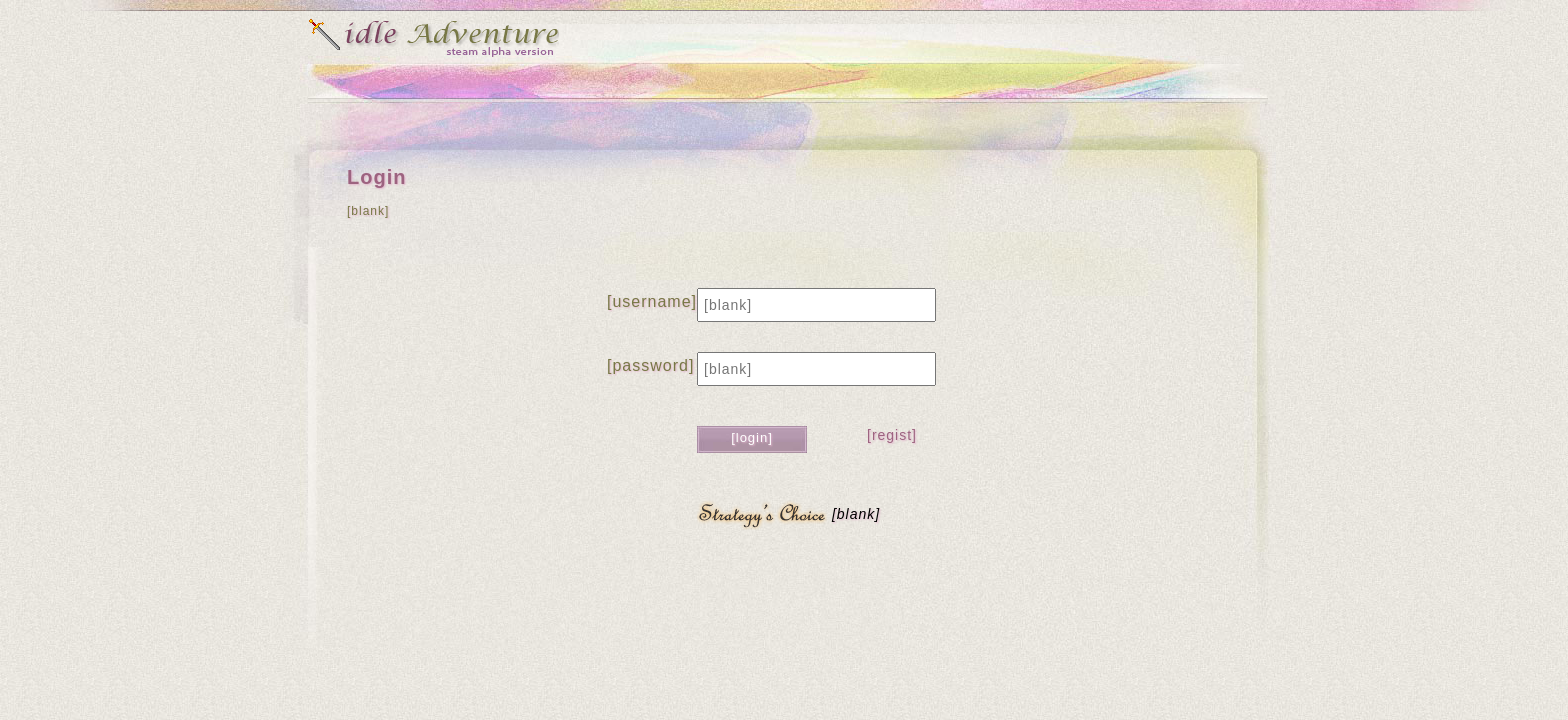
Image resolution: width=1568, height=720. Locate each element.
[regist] (892, 435)
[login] (752, 437)
